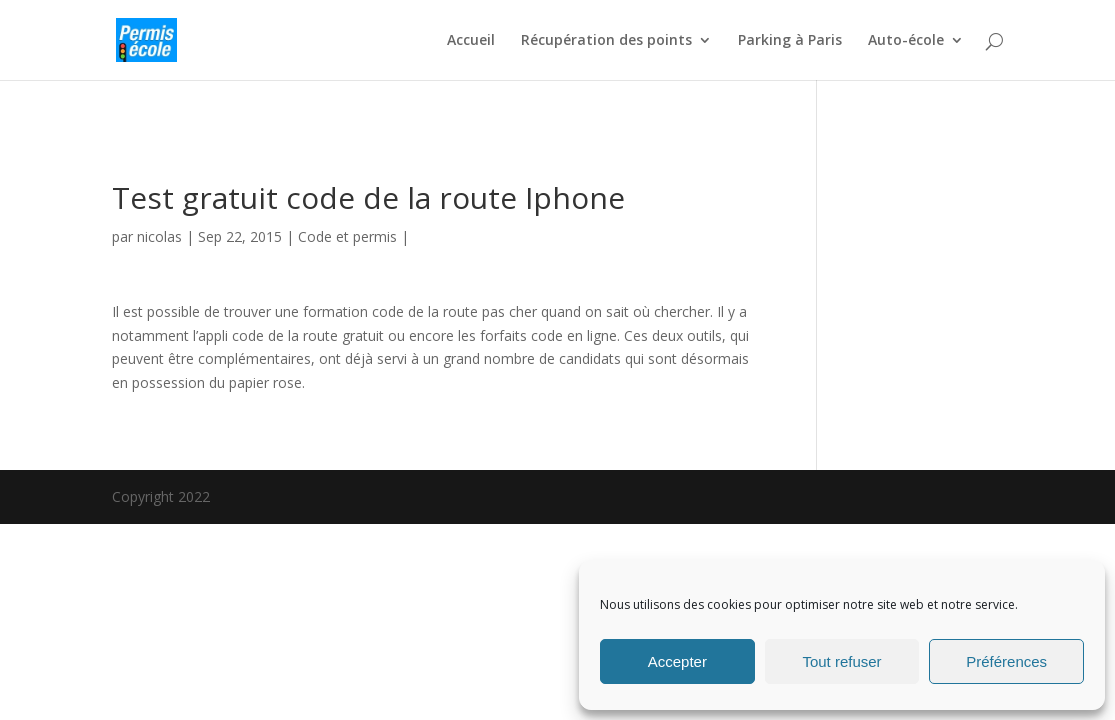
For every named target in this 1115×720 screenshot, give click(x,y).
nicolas (159, 236)
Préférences (1006, 661)
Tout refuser (841, 661)
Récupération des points (606, 41)
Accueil (471, 41)
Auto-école (906, 41)
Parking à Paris (790, 41)
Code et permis (347, 236)
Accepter (677, 661)
